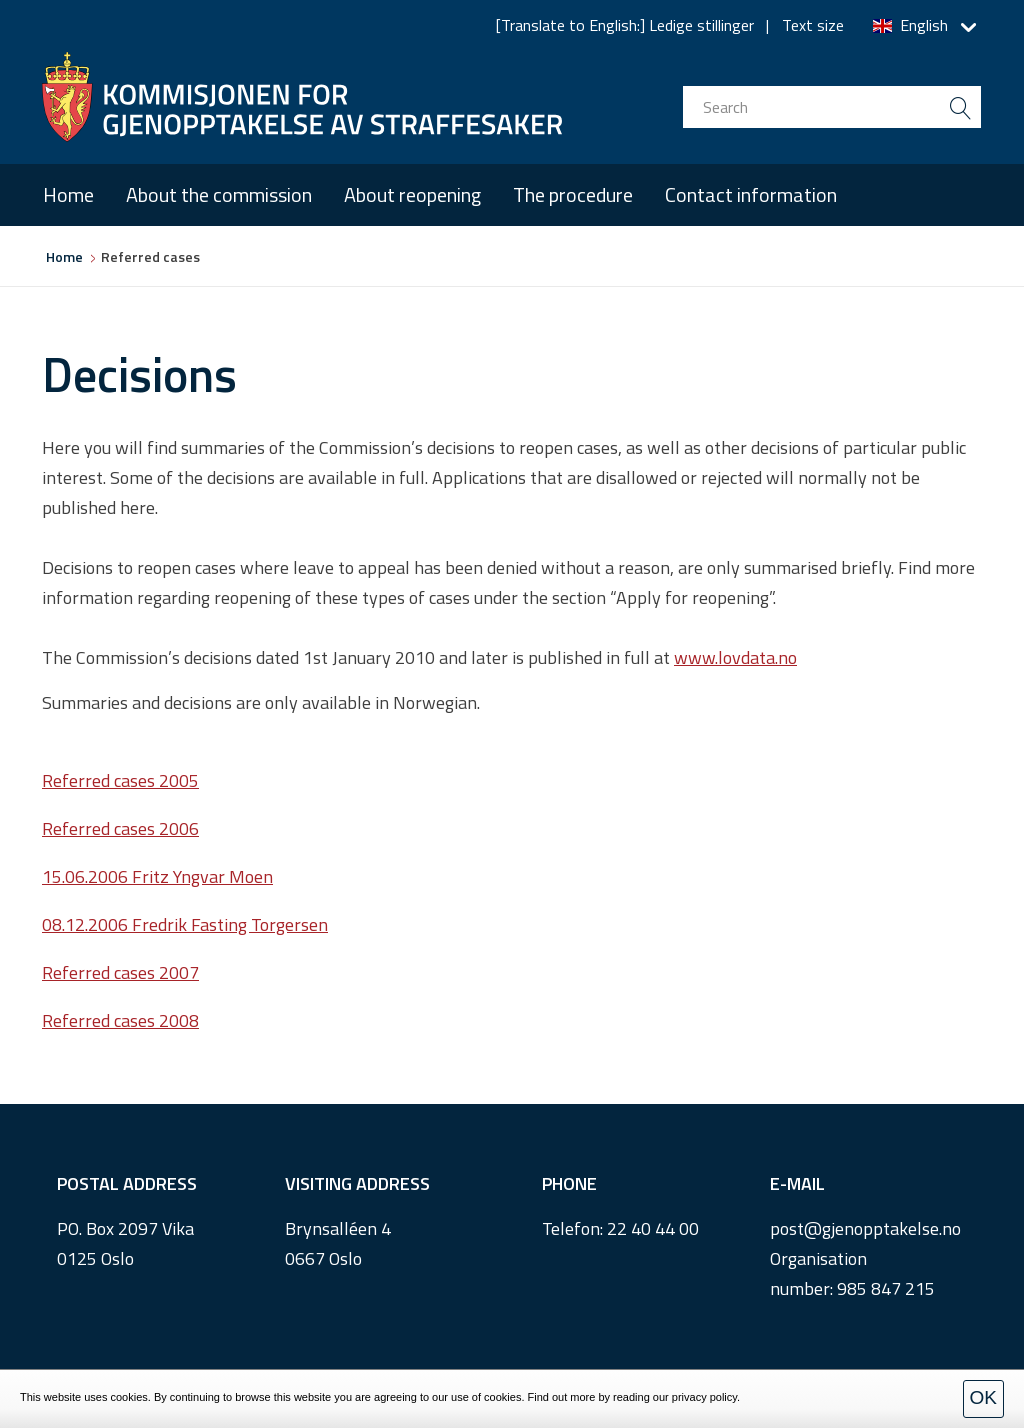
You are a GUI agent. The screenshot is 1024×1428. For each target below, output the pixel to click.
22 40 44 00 (653, 1228)
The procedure (573, 194)
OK (983, 1397)
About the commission (219, 194)
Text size (813, 25)
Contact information (751, 194)
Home (68, 194)
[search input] (832, 107)
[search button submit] (960, 107)
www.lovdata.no (735, 657)
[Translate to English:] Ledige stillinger (625, 25)
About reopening (412, 194)
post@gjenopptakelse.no (865, 1228)
